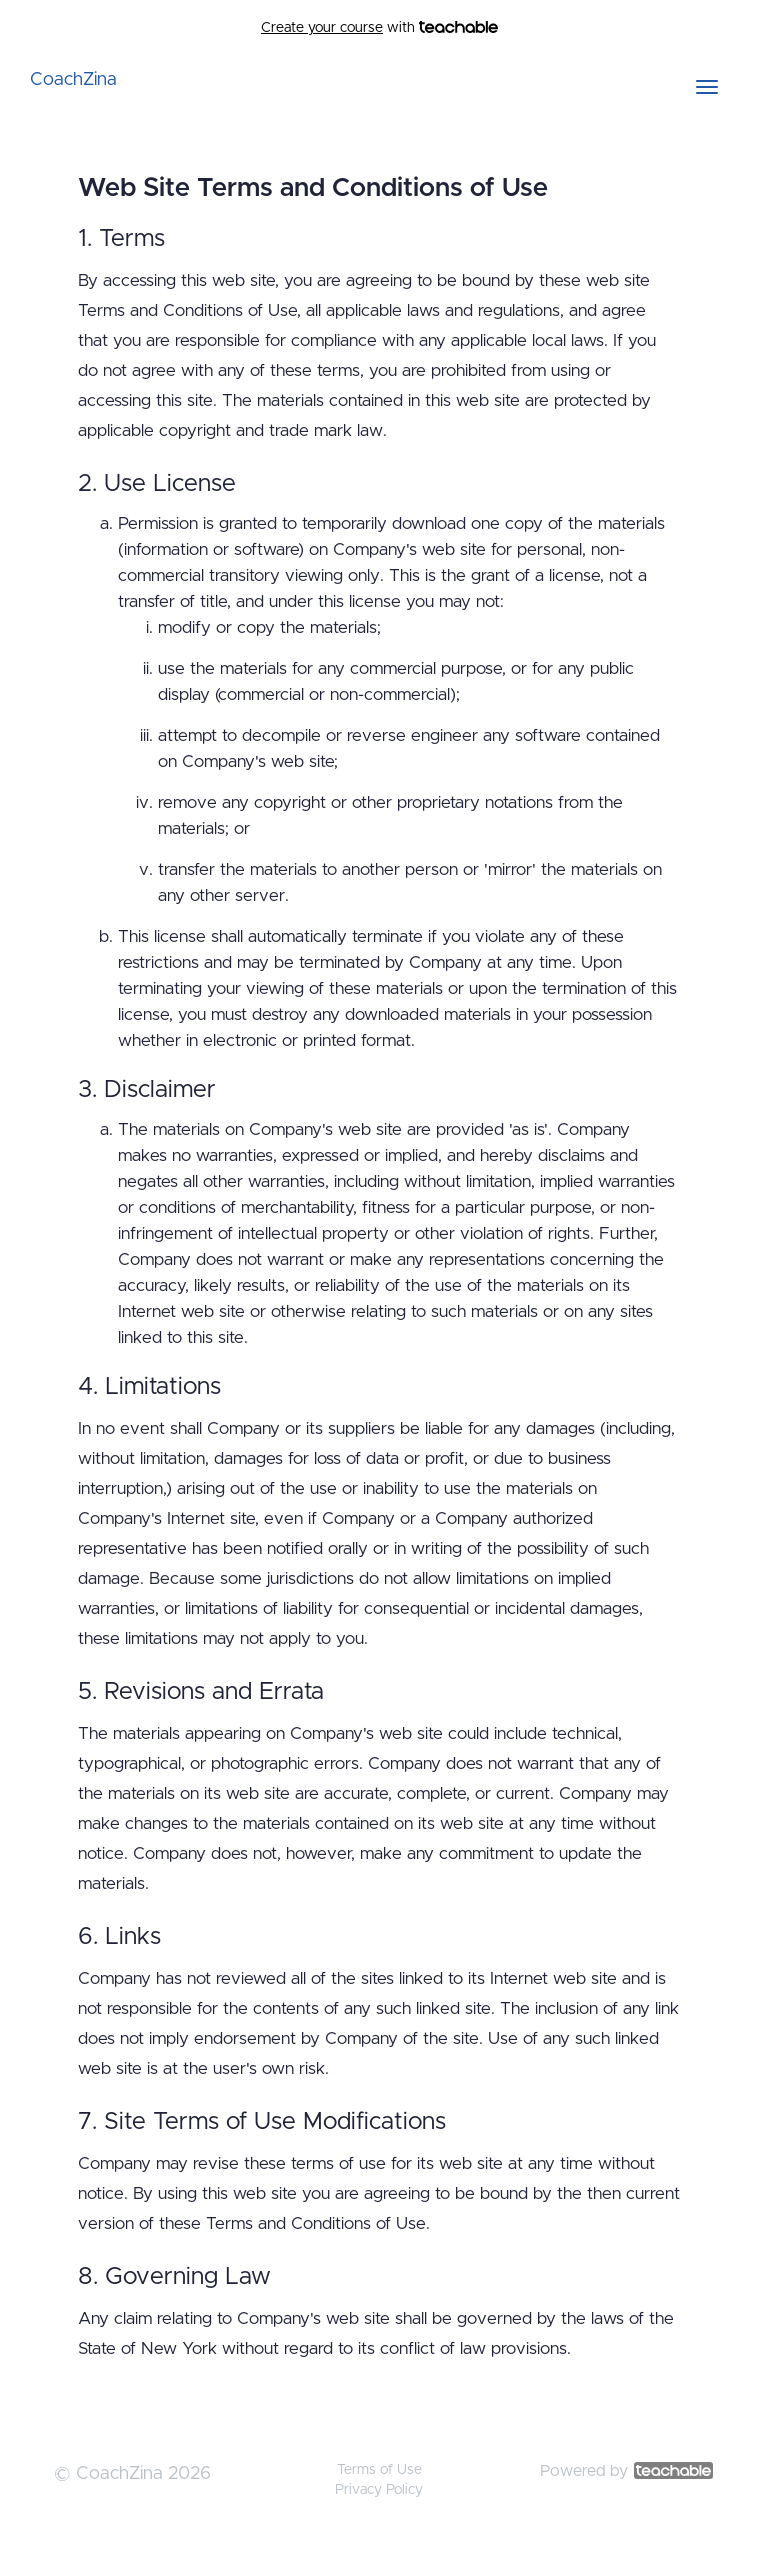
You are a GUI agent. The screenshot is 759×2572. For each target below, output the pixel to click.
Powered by (626, 2471)
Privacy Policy (379, 2490)
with (379, 28)
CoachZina (73, 80)
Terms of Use (379, 2470)
